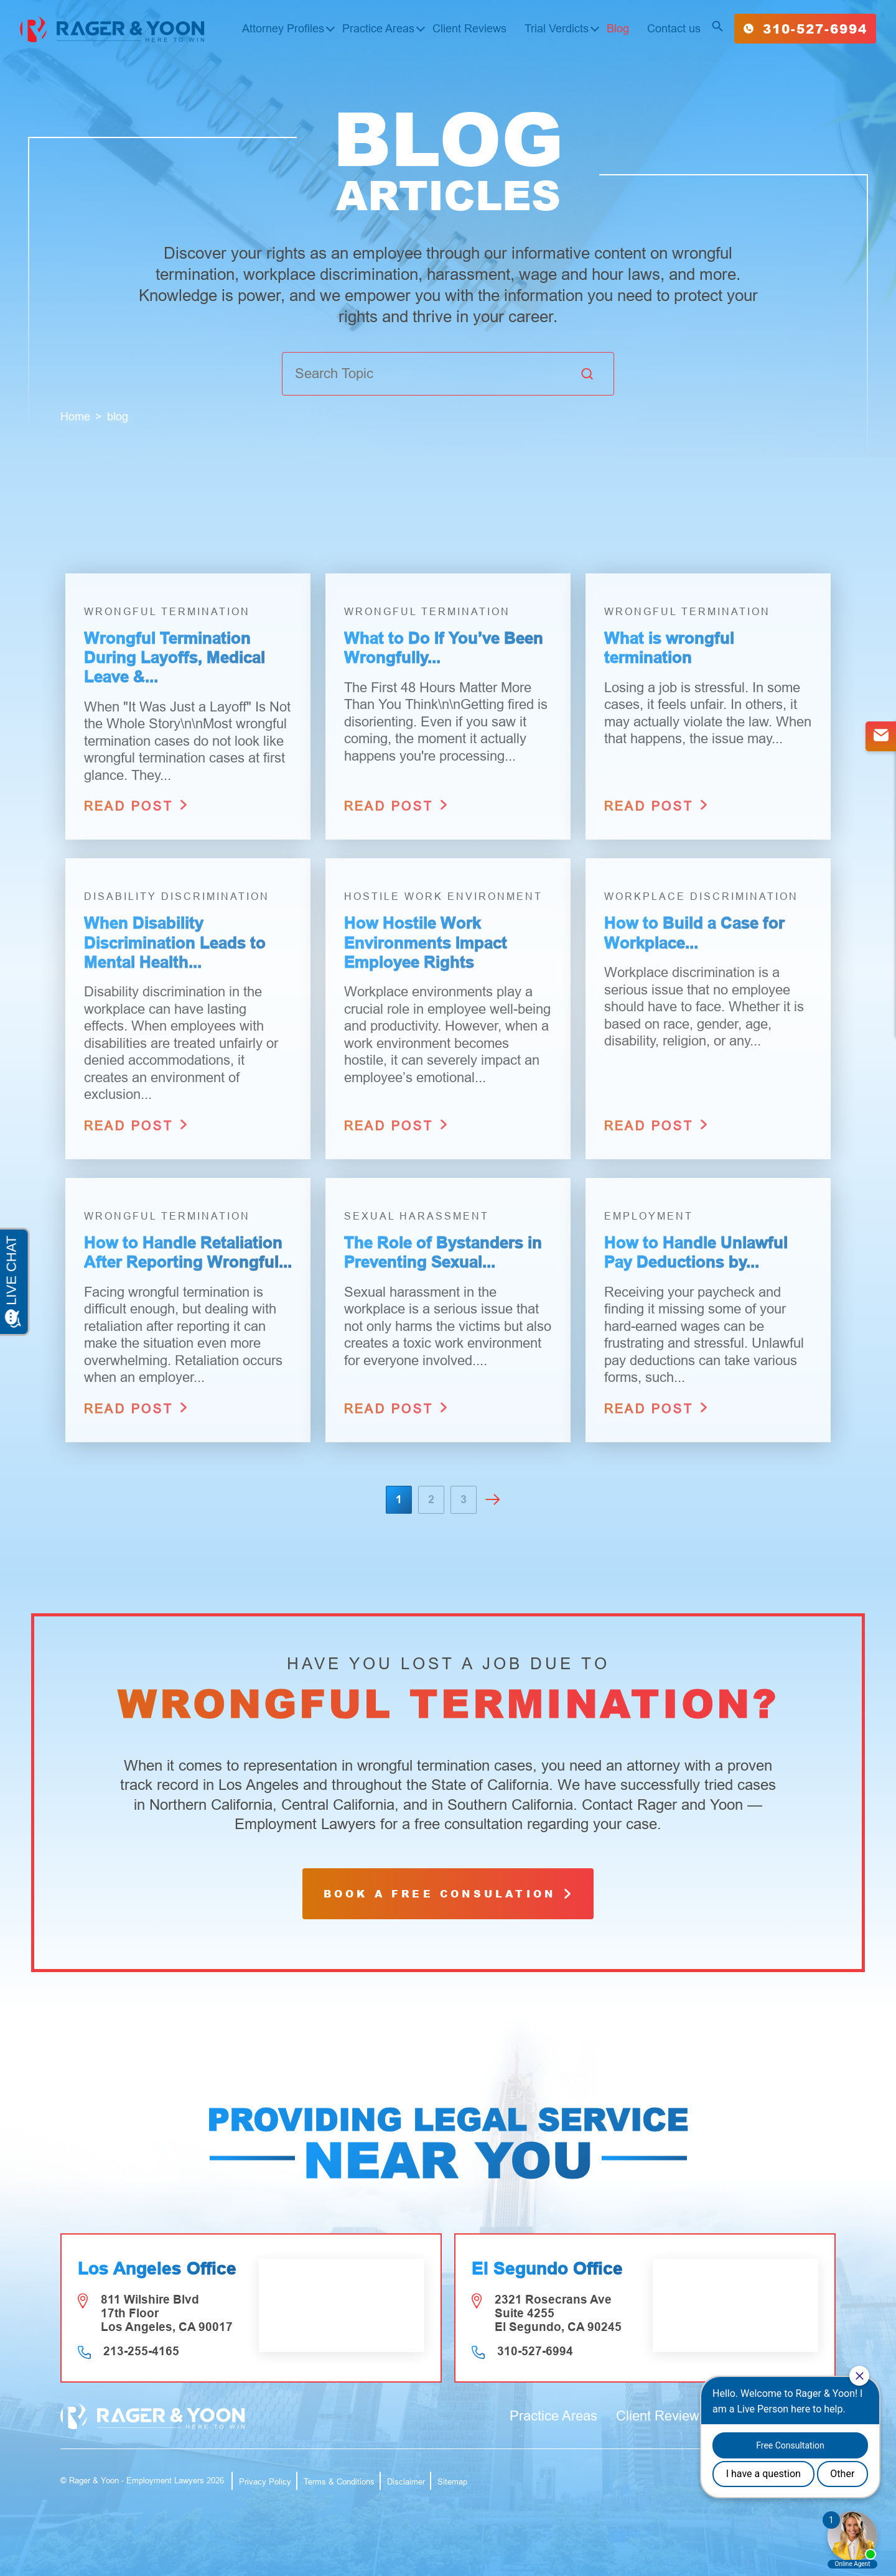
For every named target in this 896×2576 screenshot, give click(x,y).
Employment (648, 1216)
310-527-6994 (805, 28)
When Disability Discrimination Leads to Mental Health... (175, 942)
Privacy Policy (265, 2481)
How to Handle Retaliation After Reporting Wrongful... (188, 1252)
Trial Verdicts (557, 28)
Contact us (674, 28)
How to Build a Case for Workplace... (694, 933)
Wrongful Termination (167, 612)
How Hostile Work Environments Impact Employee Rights (425, 942)
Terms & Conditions (339, 2481)
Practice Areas (378, 28)
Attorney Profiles (283, 28)
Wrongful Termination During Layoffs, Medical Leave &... (174, 657)
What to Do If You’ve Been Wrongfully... (443, 648)
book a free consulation (448, 1893)
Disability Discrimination (176, 897)
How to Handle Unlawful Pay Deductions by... (696, 1252)
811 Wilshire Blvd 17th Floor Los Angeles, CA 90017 (167, 2313)
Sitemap (452, 2481)
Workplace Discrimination (701, 897)
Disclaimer (406, 2481)
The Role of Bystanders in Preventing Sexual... (443, 1252)
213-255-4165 (141, 2351)
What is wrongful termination (669, 648)
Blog (618, 28)
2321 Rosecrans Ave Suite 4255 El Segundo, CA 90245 (558, 2313)
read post (136, 805)
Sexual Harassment (416, 1216)
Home (75, 416)
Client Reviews (469, 28)
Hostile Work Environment (443, 897)
